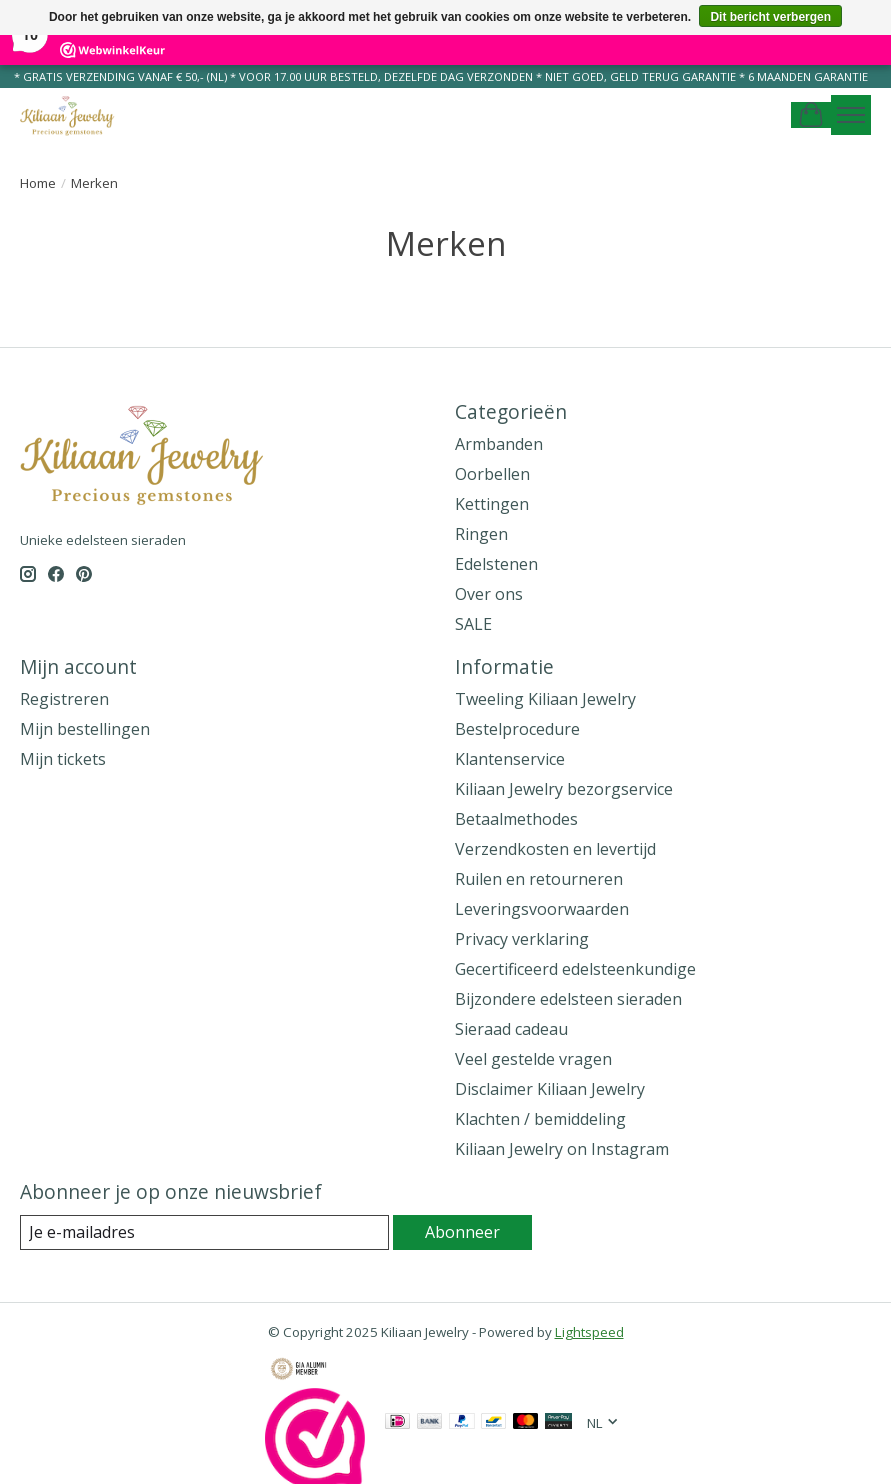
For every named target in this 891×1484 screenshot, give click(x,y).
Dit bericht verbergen (770, 17)
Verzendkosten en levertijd (555, 849)
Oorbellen (492, 474)
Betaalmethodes (516, 819)
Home (38, 183)
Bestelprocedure (517, 729)
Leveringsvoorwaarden (542, 909)
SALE (473, 624)
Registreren (64, 699)
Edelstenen (496, 564)
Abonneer (462, 1232)
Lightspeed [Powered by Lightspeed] (589, 1332)
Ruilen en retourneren (539, 879)
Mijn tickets (63, 759)
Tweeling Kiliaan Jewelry (545, 699)
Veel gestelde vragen (533, 1059)
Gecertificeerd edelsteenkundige (575, 969)
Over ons (489, 594)
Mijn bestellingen (85, 729)
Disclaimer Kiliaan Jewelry (550, 1089)
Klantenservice (510, 759)
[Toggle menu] (851, 115)
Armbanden (499, 444)
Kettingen (492, 504)
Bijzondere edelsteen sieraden (568, 999)
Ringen (481, 534)
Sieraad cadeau (511, 1029)
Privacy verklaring (522, 939)
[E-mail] (204, 1232)
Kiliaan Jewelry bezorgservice (564, 789)
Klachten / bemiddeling (540, 1119)
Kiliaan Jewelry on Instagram (562, 1149)
